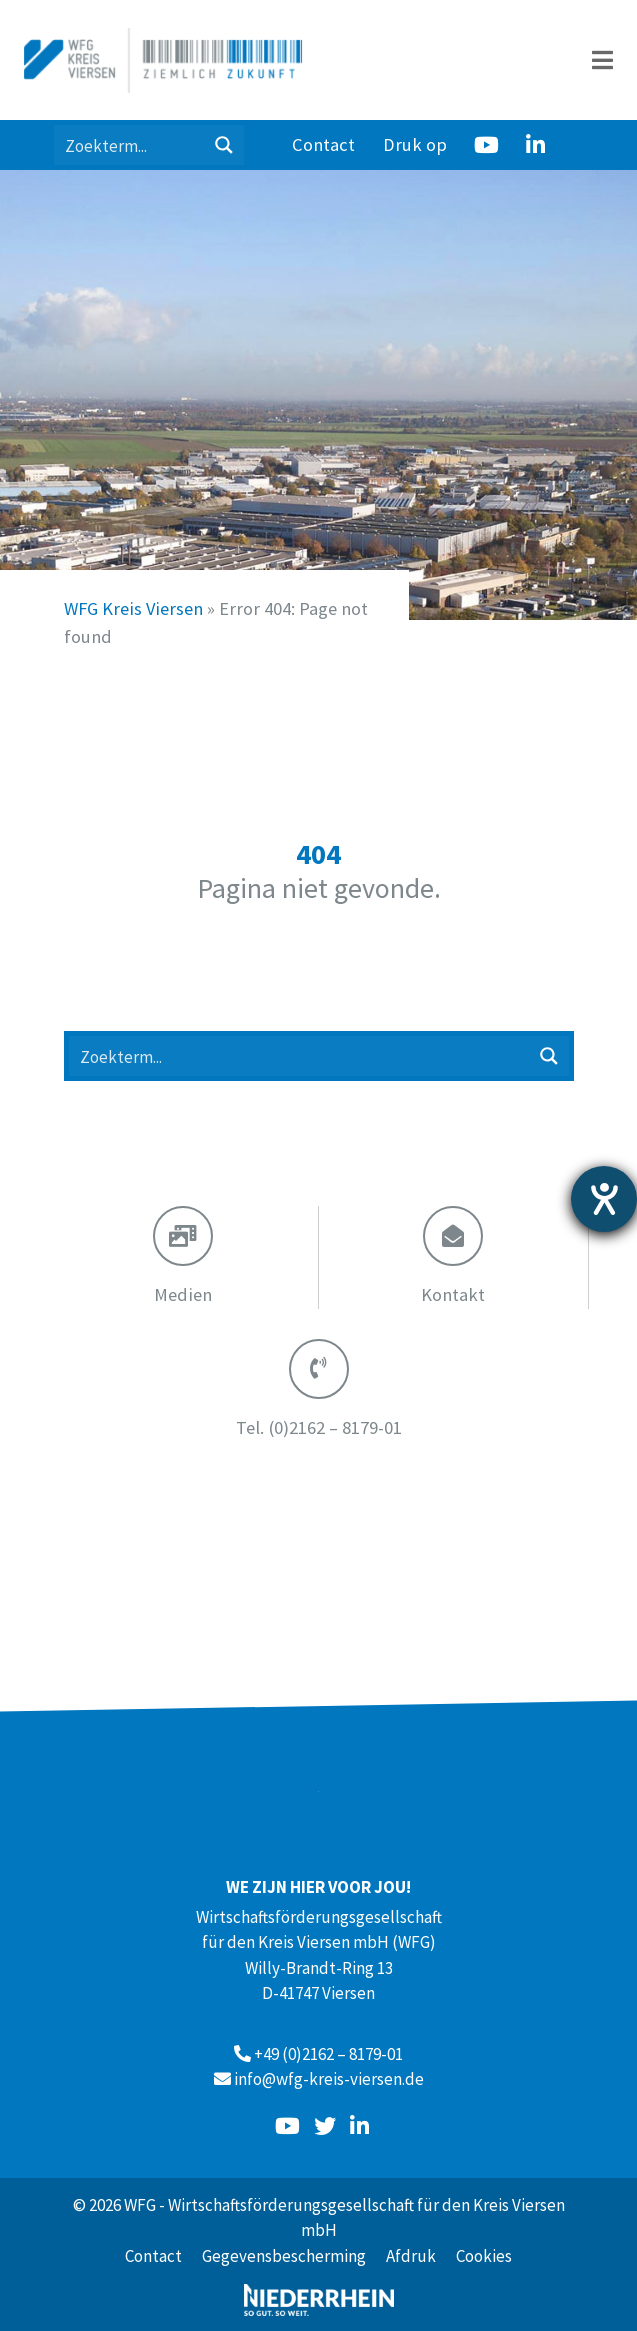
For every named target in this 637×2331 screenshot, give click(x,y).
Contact (323, 144)
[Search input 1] (130, 145)
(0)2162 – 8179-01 (319, 1427)
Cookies (484, 2256)
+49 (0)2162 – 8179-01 (328, 2054)
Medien (183, 1294)
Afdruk (411, 2256)
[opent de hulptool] (604, 1199)
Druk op (415, 144)
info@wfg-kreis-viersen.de (329, 2079)
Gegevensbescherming (284, 2256)
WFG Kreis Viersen (133, 608)
